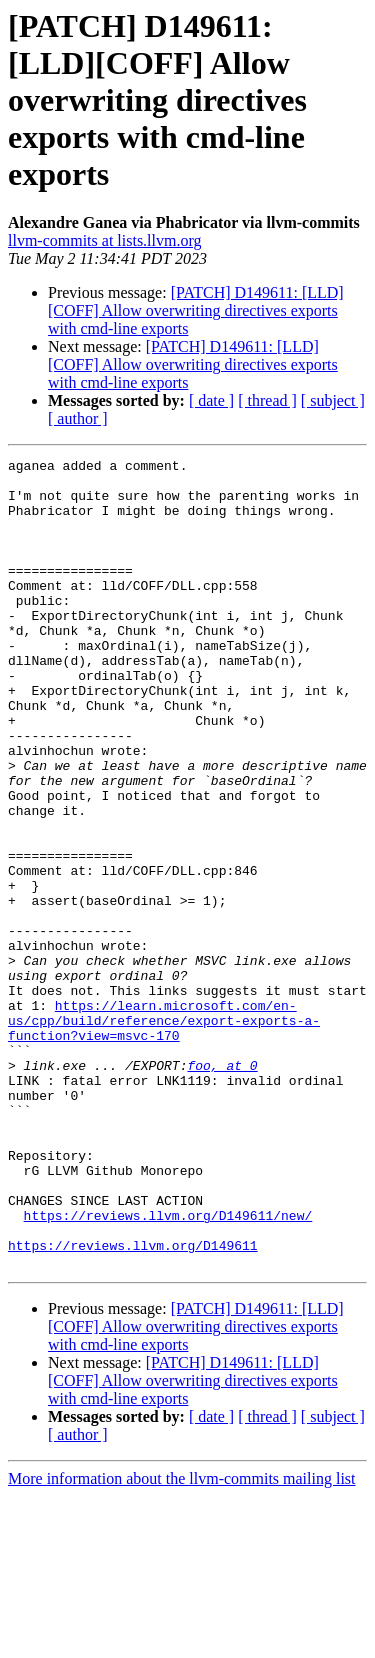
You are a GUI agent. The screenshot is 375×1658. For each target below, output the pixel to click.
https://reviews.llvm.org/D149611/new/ (168, 1368)
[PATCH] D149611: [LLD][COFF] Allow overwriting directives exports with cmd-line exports (196, 310)
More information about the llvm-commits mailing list (182, 1640)
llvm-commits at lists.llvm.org (104, 240)
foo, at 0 (222, 1188)
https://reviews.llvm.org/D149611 (133, 1404)
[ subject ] (333, 400)
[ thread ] (267, 400)
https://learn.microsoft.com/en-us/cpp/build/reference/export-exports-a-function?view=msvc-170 (164, 1134)
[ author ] (78, 418)
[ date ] (211, 400)
